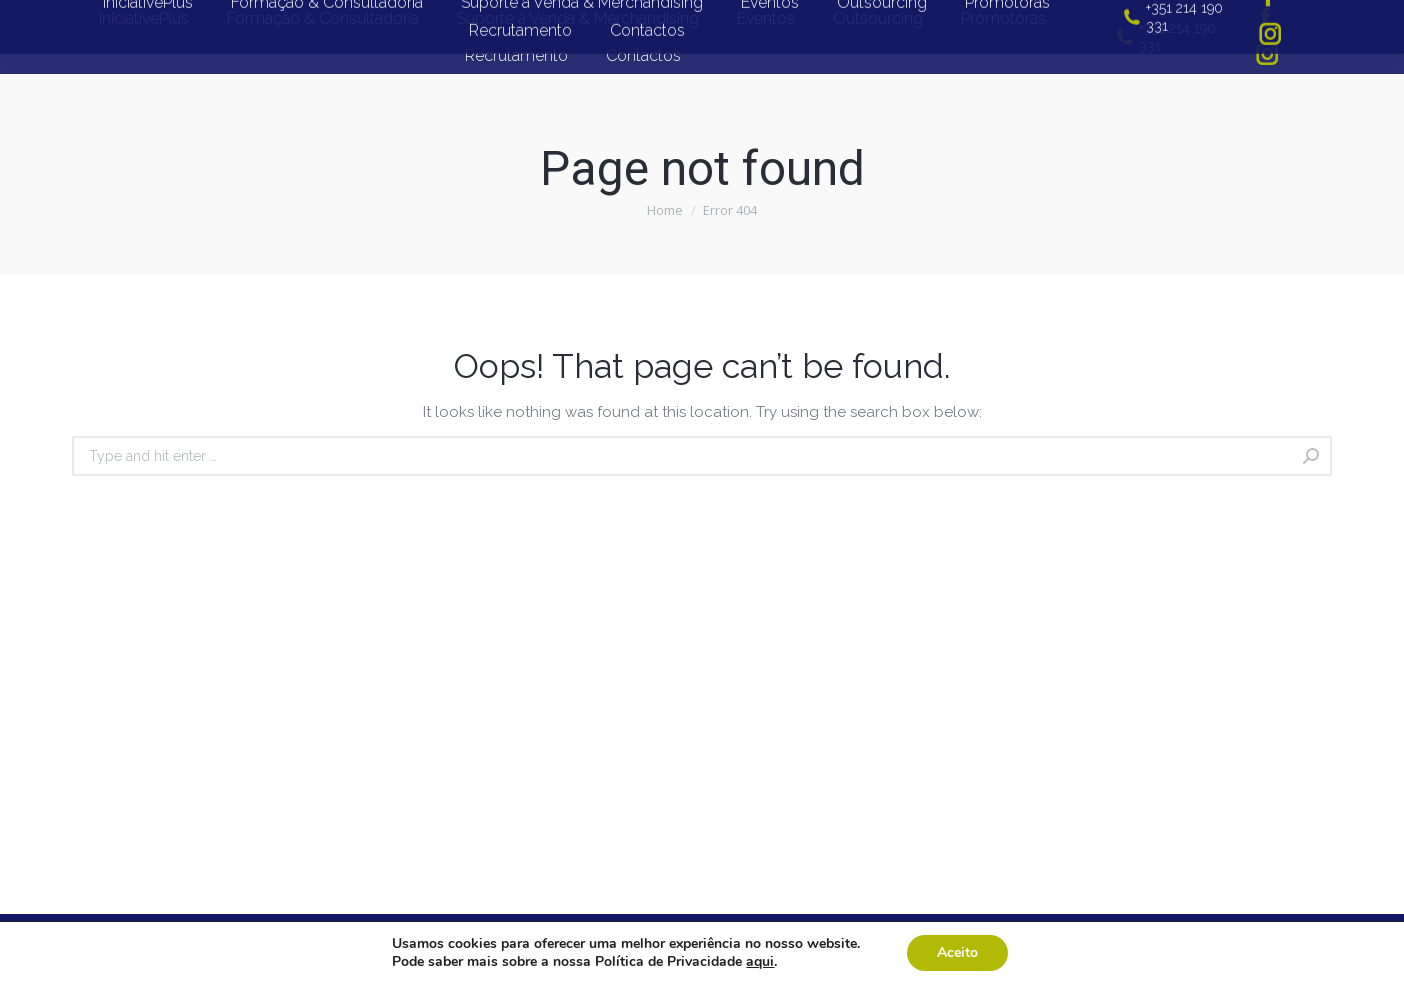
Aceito (957, 952)
